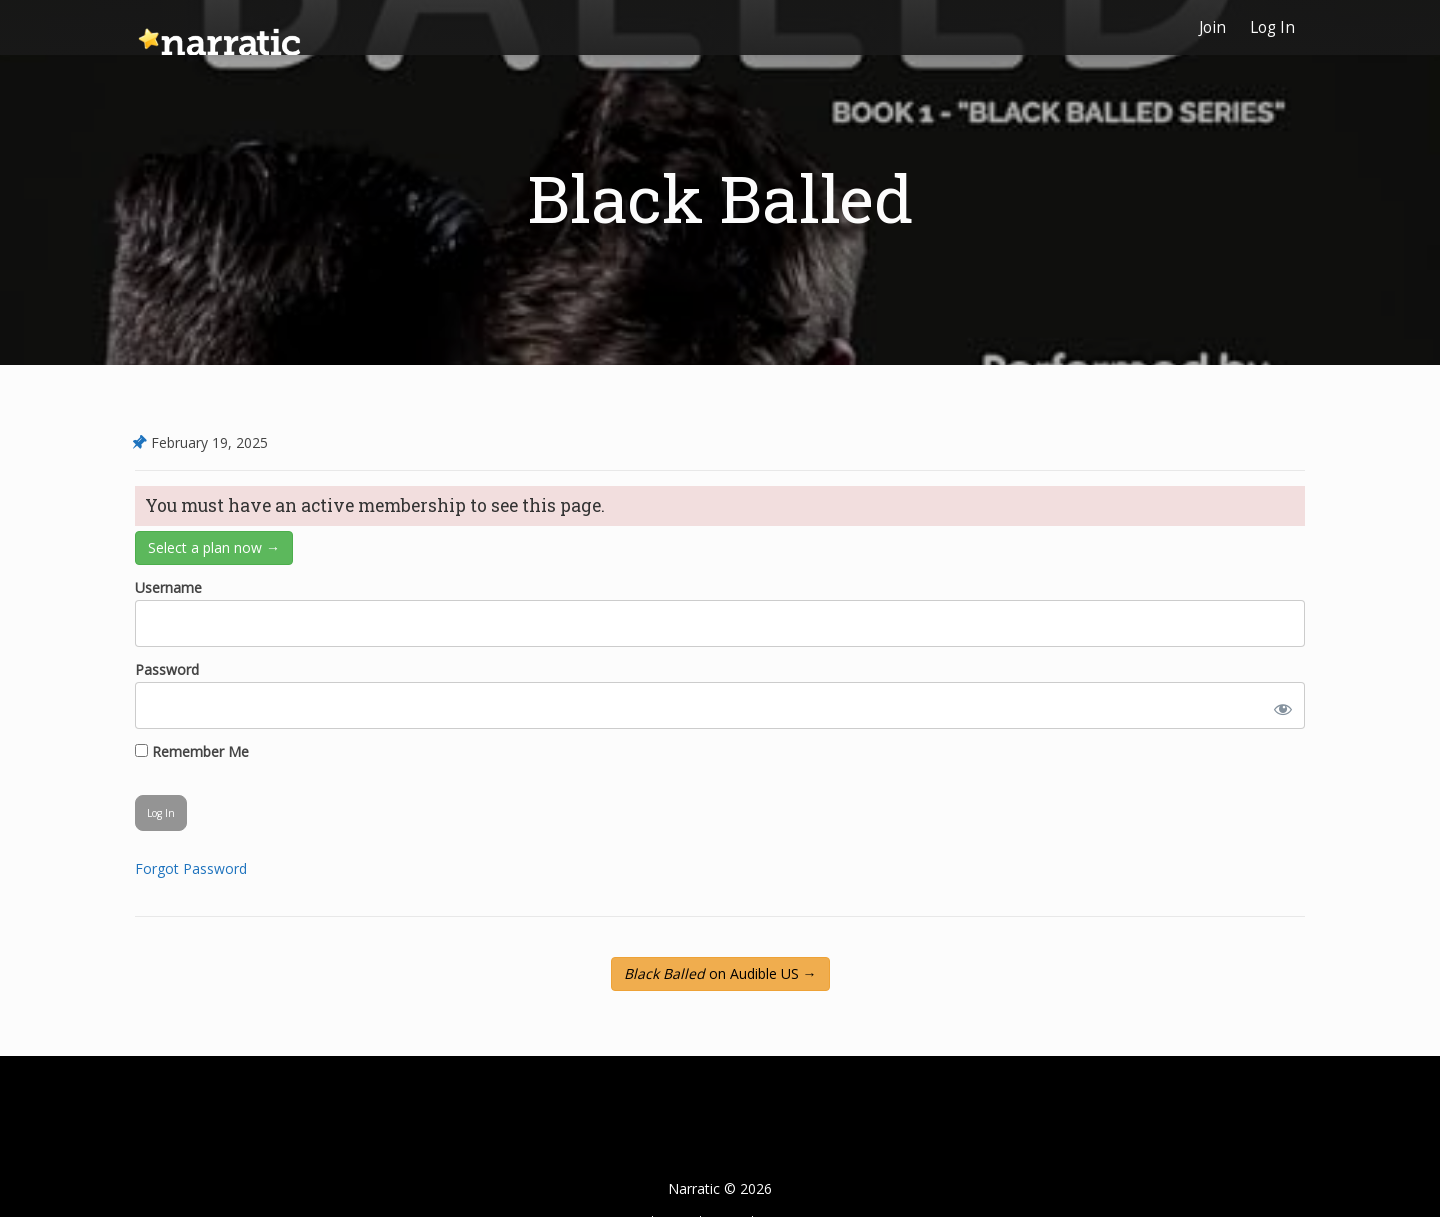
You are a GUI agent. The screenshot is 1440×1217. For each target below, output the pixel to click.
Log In (1272, 27)
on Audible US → (720, 973)
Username (168, 587)
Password (167, 669)
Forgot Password (191, 868)
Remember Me (192, 751)
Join (1212, 27)
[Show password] (1279, 705)
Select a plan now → (214, 547)
